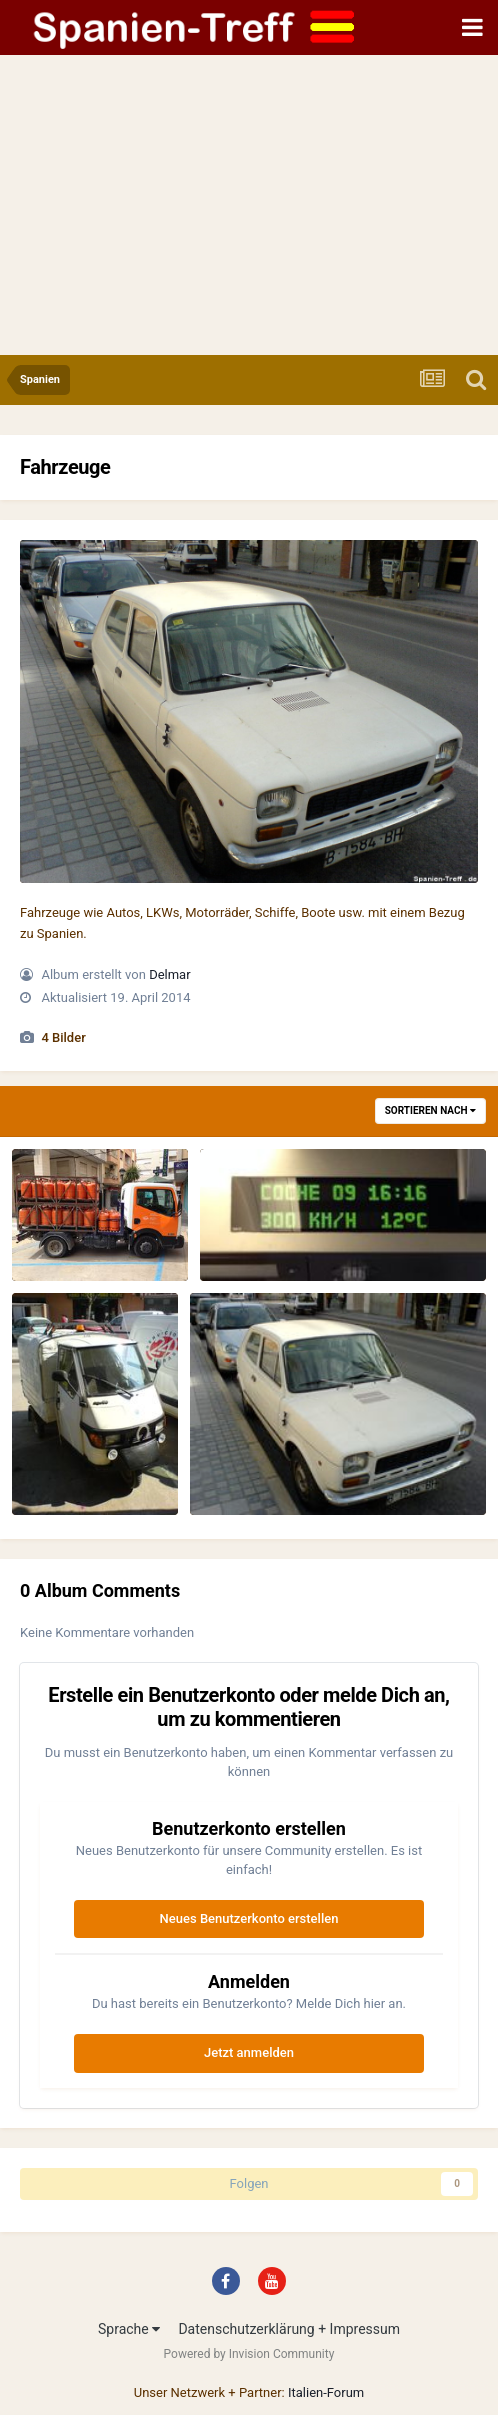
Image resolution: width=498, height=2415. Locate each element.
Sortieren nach (430, 1110)
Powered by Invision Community (249, 2354)
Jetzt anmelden (249, 2052)
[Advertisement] (249, 205)
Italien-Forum (326, 2392)
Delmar (169, 974)
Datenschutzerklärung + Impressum (289, 2329)
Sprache (129, 2329)
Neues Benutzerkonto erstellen (249, 1918)
